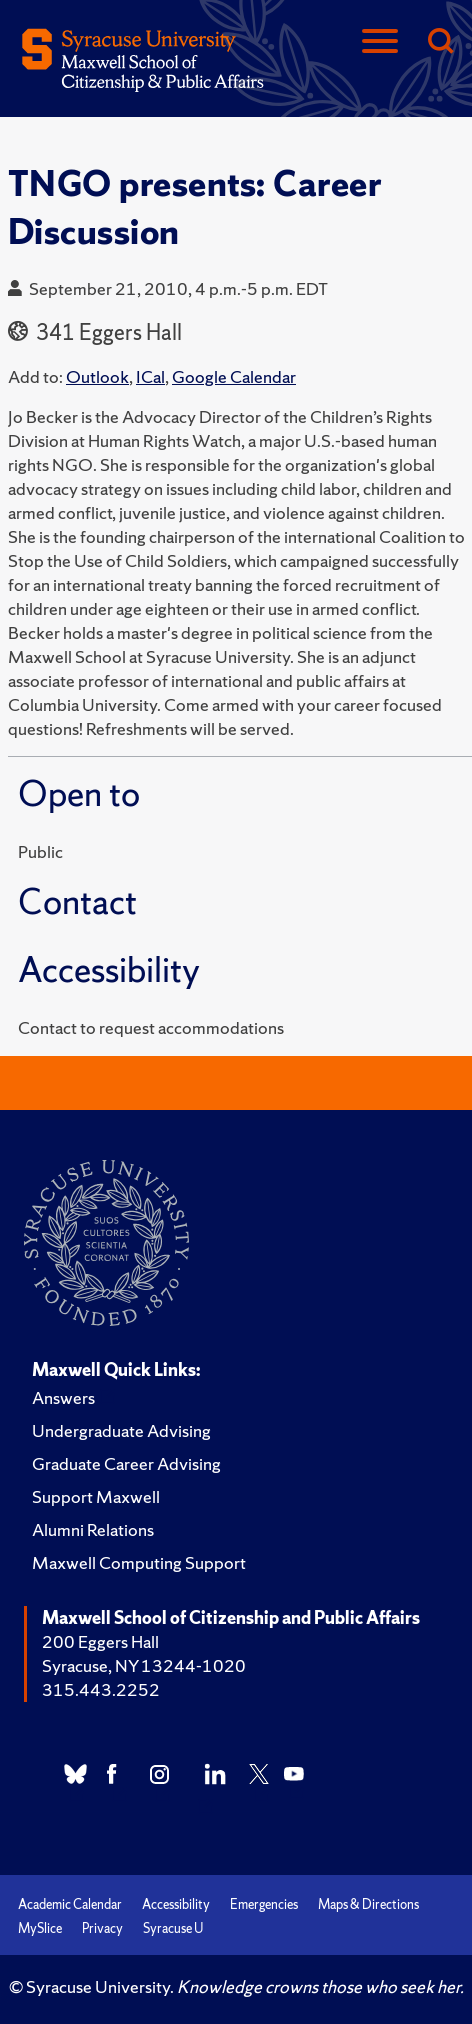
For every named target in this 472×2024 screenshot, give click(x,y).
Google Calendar (234, 376)
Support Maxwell (96, 1496)
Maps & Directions (368, 1904)
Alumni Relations (93, 1529)
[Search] (440, 42)
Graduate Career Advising (126, 1463)
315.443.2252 (101, 1689)
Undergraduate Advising (121, 1430)
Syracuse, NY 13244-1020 (144, 1665)
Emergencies (264, 1904)
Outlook (97, 376)
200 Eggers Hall (100, 1641)
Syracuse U (173, 1928)
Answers (63, 1397)
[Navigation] (380, 42)
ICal (150, 376)
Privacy (102, 1928)
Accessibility (176, 1904)
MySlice (40, 1928)
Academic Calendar (70, 1904)
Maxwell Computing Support (139, 1562)
